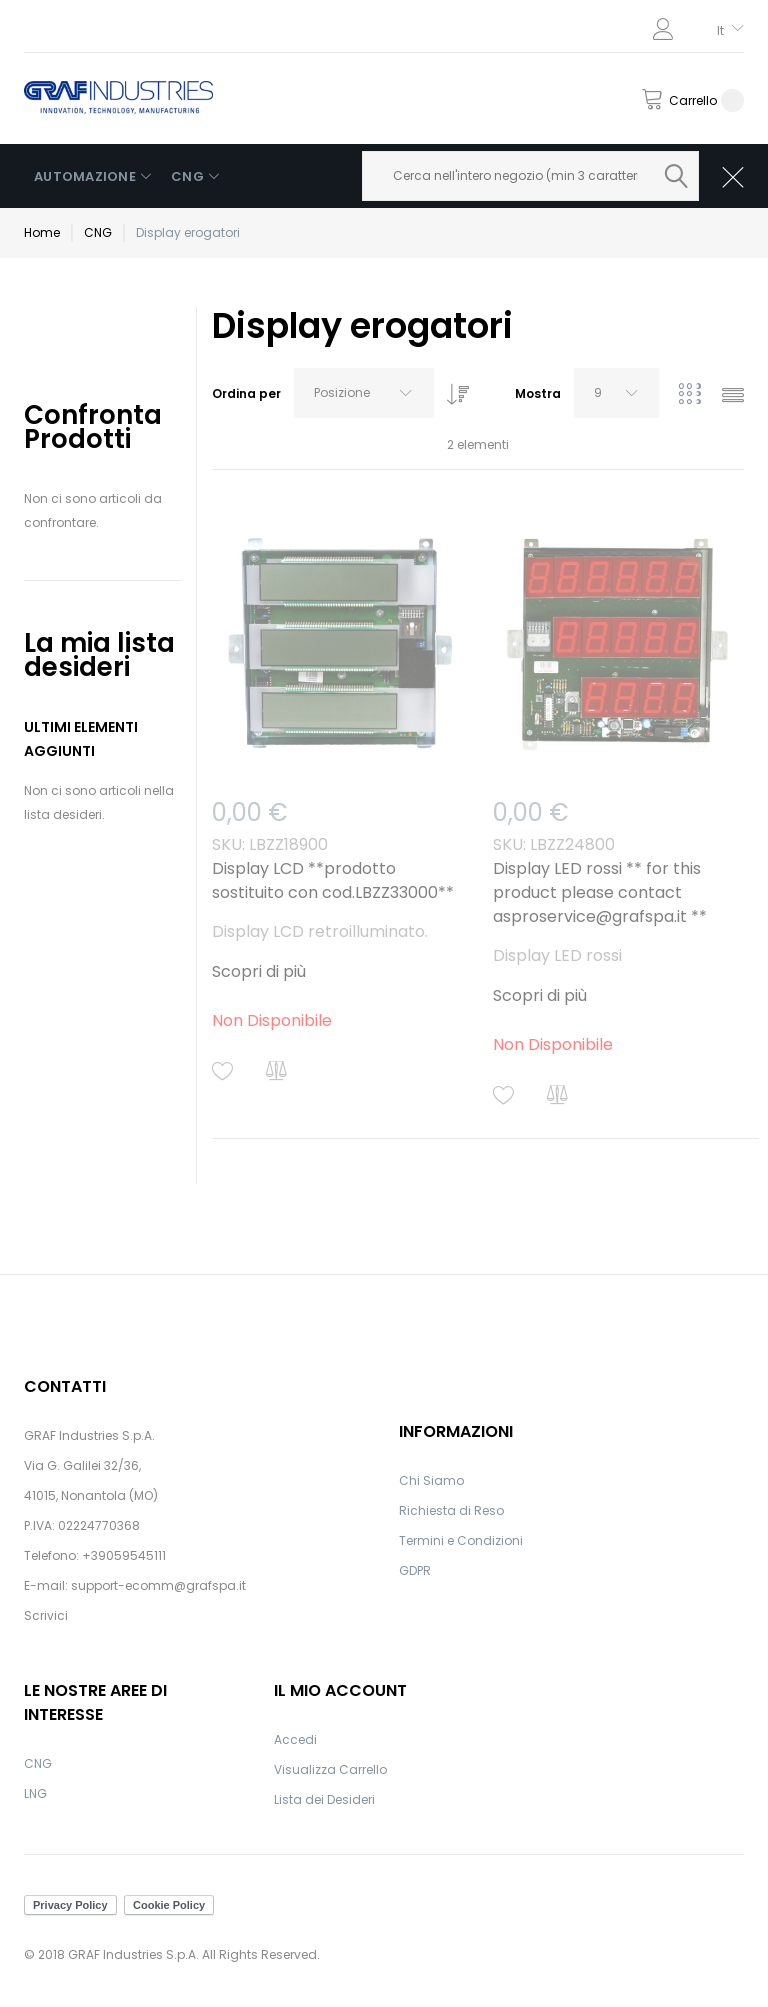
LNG (35, 1793)
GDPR (415, 1570)
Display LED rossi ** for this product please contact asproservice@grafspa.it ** (600, 892)
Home (42, 232)
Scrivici (46, 1615)
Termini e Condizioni (461, 1540)
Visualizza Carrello (330, 1769)
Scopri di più (259, 971)
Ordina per (246, 393)
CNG (98, 232)
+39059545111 (124, 1555)
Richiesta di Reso (451, 1510)
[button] (223, 1071)
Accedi (295, 1739)
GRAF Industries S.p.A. (89, 1435)
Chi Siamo (431, 1480)
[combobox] (531, 176)
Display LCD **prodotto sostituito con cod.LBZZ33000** (333, 880)
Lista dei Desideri (324, 1799)
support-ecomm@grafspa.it (158, 1585)
